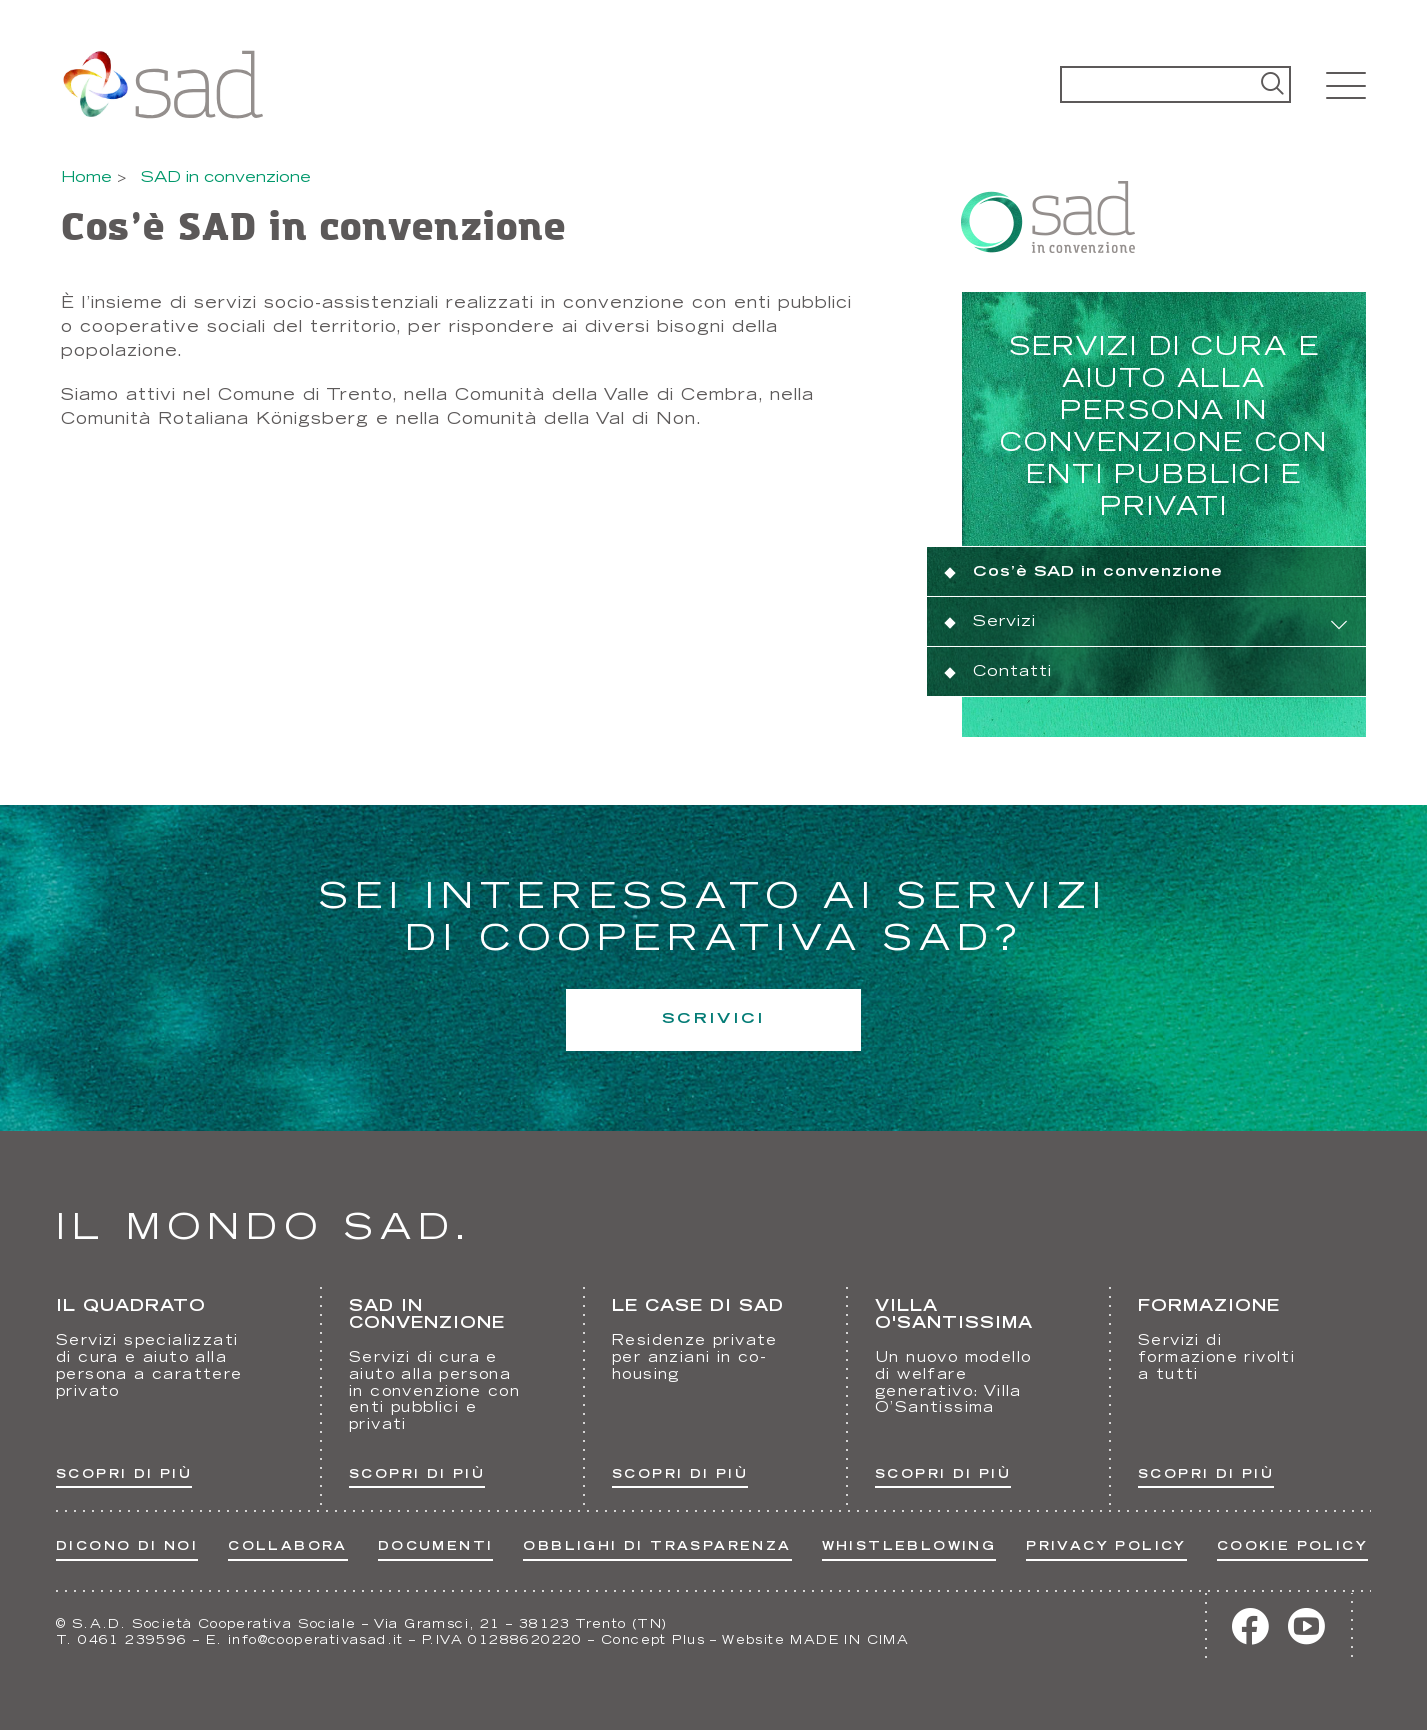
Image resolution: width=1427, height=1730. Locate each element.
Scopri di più (124, 1475)
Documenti (436, 1547)
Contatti (1012, 672)
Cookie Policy (1292, 1547)
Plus (688, 1641)
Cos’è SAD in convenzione (1098, 572)
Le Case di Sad (698, 1307)
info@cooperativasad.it (316, 1641)
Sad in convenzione (427, 1315)
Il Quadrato (131, 1307)
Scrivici (714, 1019)
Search (1273, 84)
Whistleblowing (909, 1547)
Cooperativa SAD (162, 84)
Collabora (288, 1547)
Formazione (1209, 1307)
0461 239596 (132, 1641)
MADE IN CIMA (849, 1641)
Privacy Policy (1106, 1547)
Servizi (1004, 622)
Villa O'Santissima (954, 1315)
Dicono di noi (127, 1547)
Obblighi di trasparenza (657, 1547)
